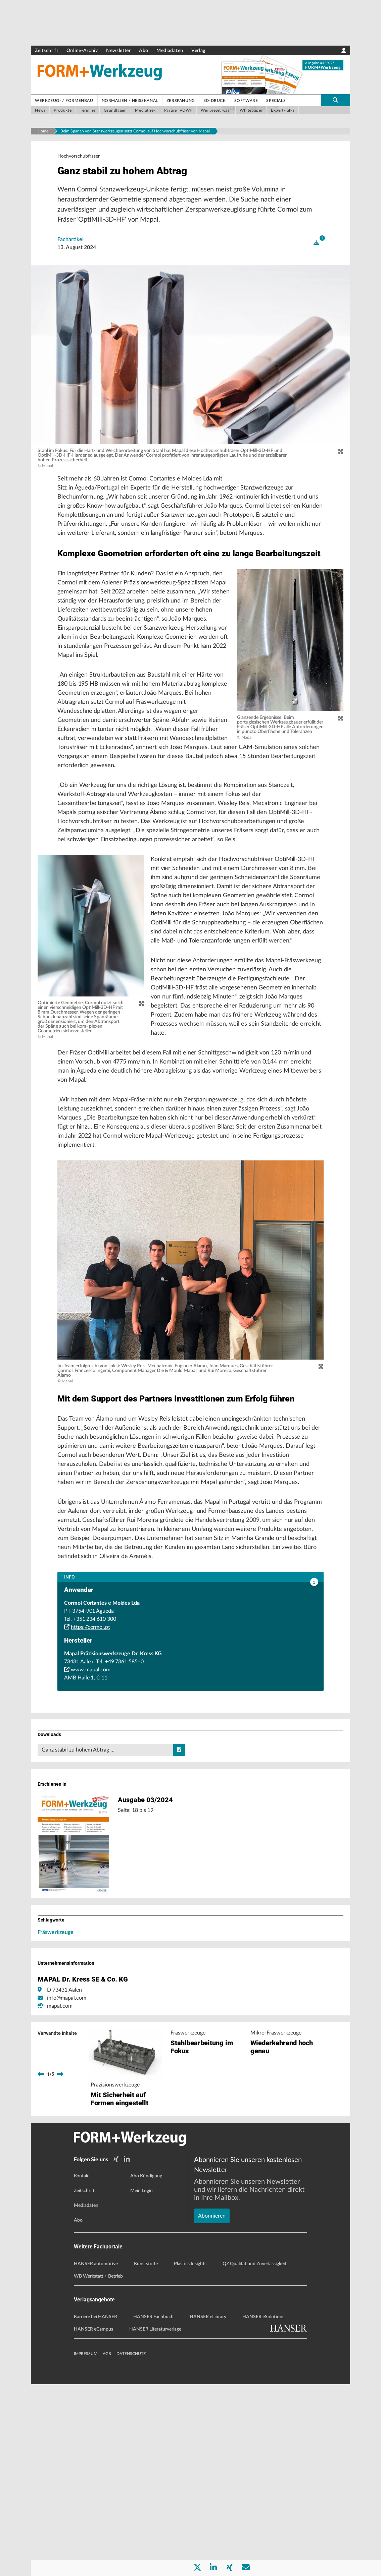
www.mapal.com (87, 1841)
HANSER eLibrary (208, 2508)
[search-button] (335, 100)
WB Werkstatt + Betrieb (98, 2468)
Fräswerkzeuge (56, 2104)
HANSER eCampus (93, 2521)
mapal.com (60, 2178)
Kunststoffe (146, 2455)
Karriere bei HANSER (95, 2508)
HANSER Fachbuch (153, 2508)
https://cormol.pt (87, 1798)
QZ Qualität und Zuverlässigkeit (254, 2455)
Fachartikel (70, 243)
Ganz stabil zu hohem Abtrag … (113, 1922)
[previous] (41, 2249)
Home (43, 131)
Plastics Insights (190, 2455)
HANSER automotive (96, 2455)
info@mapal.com (66, 2170)
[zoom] (340, 456)
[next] (60, 2249)
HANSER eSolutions (263, 2508)
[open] (316, 247)
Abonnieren (212, 2384)
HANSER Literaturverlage (155, 2521)
